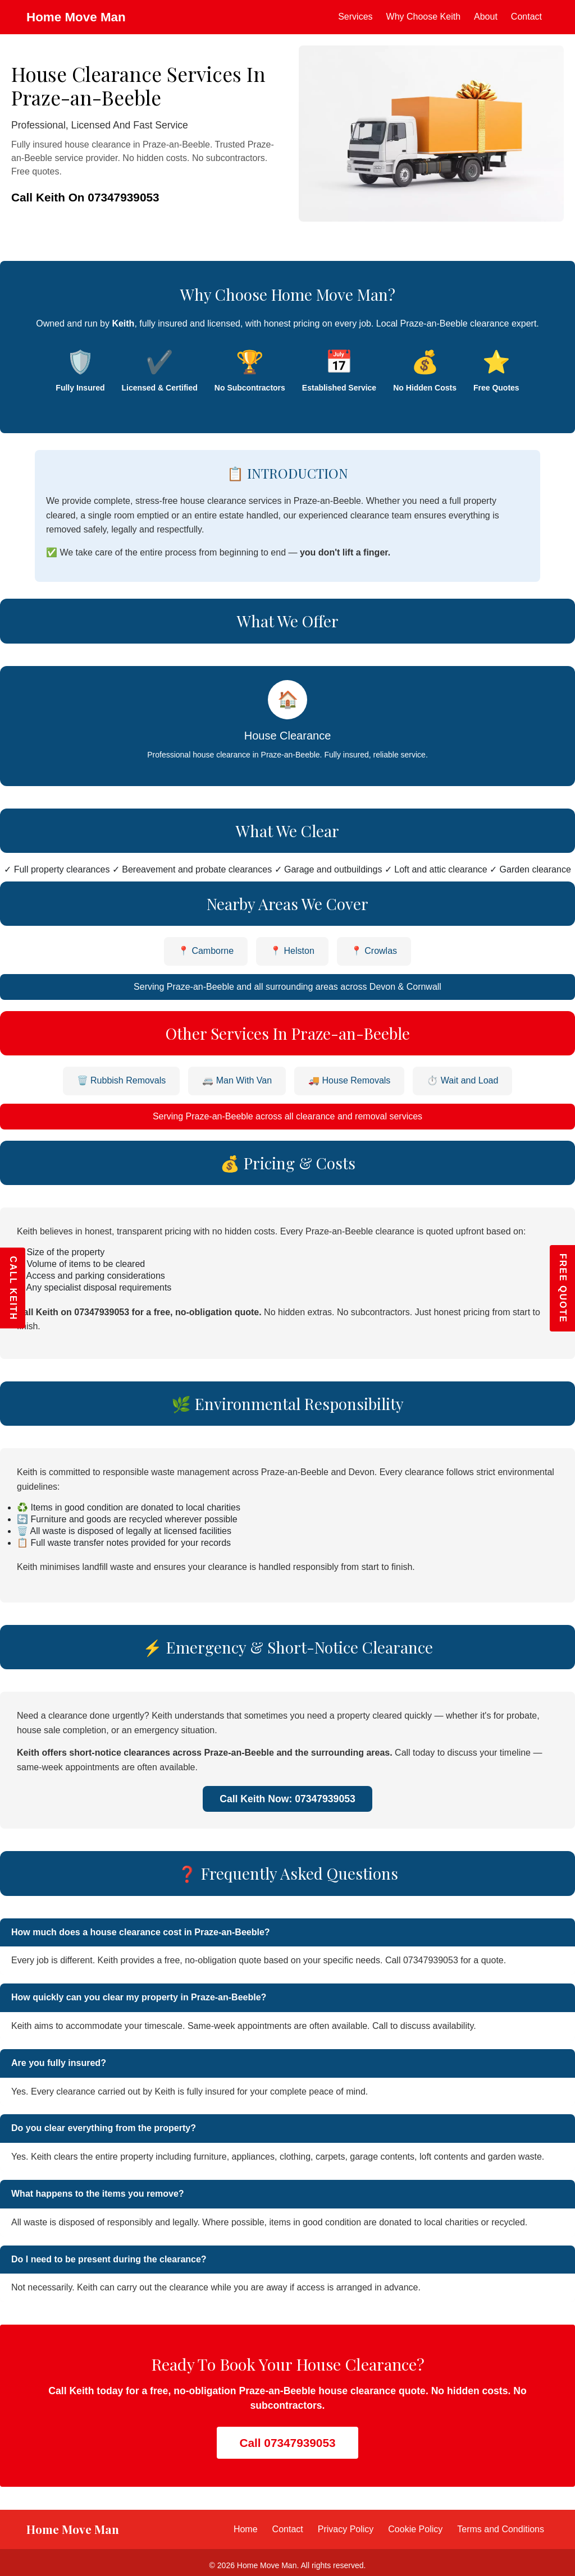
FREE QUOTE (563, 1288)
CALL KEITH (13, 1288)
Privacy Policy (346, 2529)
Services (355, 16)
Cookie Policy (415, 2529)
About (486, 16)
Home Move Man (76, 17)
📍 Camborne (206, 951)
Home (246, 2529)
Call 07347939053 (287, 2442)
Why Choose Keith (423, 16)
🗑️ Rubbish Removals (121, 1080)
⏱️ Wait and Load (462, 1080)
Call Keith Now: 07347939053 (287, 1798)
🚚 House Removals (349, 1080)
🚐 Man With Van (237, 1080)
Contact (526, 16)
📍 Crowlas (374, 951)
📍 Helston (292, 951)
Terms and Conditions (500, 2529)
